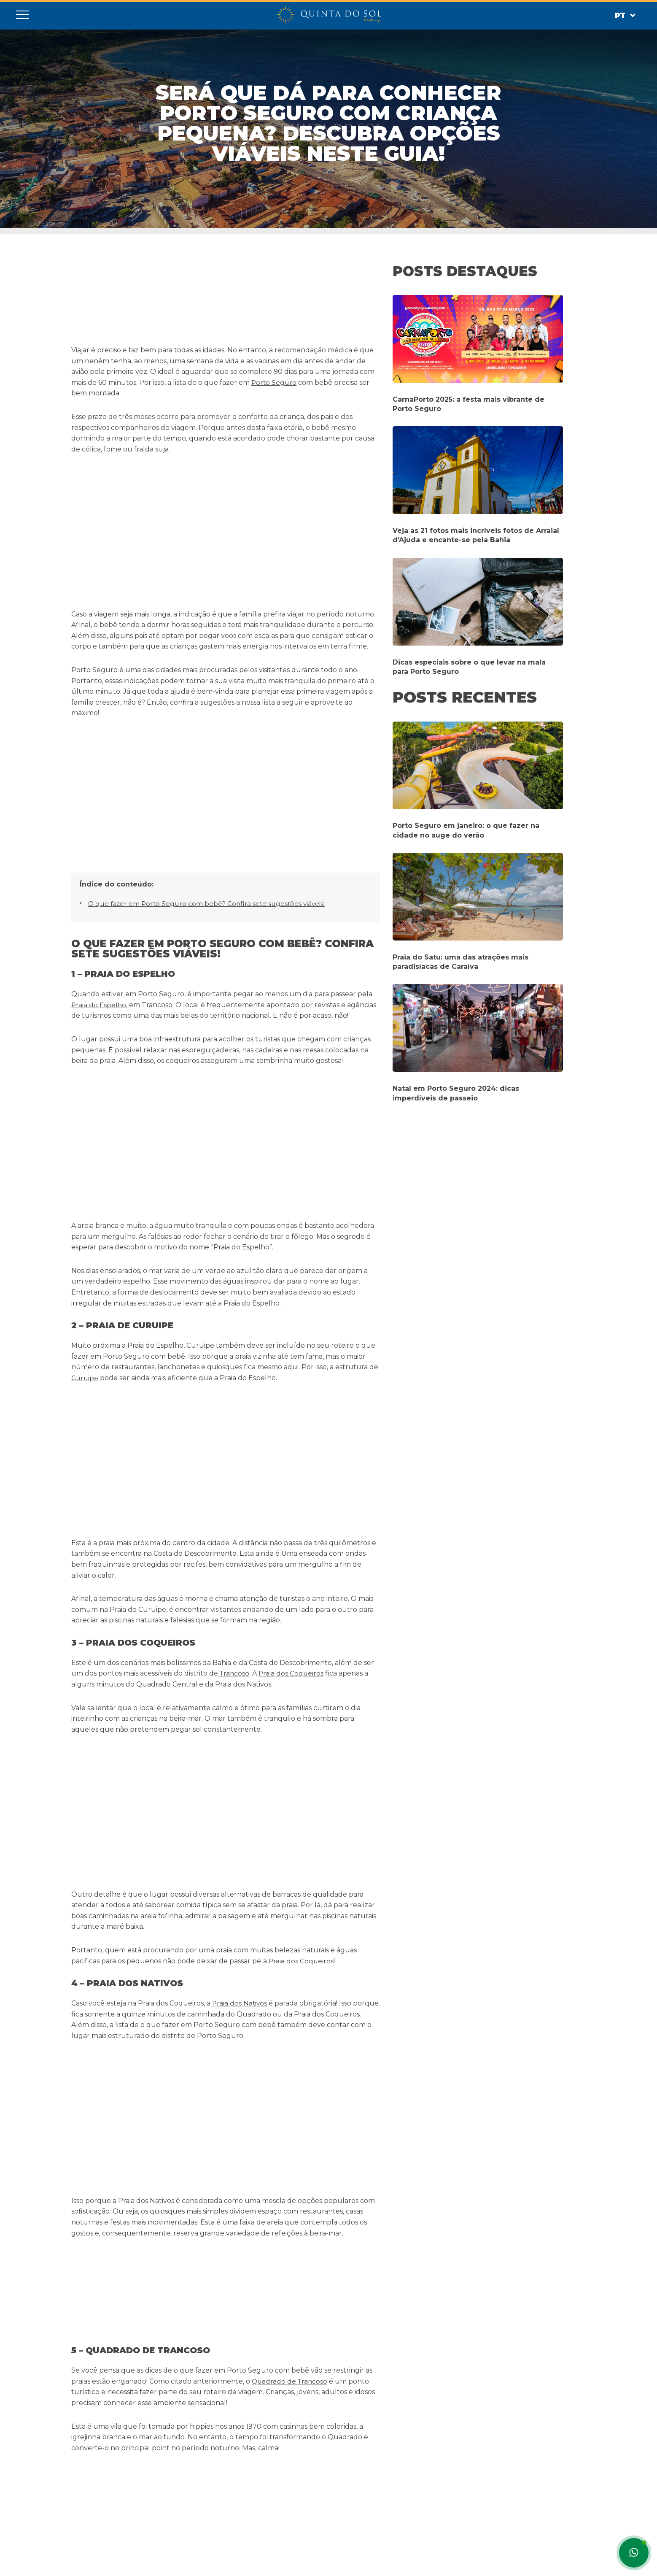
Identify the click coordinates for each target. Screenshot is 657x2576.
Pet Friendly (195, 2487)
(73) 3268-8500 (293, 2468)
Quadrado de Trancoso (290, 1529)
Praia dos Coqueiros (293, 1160)
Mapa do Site (197, 2514)
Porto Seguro (274, 382)
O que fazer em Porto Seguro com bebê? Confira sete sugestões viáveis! (209, 647)
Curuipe (85, 993)
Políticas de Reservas (208, 2496)
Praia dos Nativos (240, 1361)
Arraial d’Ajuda (219, 1707)
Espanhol (84, 2560)
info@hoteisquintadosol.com (312, 2459)
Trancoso (234, 1160)
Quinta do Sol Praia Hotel (214, 2459)
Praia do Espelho (99, 748)
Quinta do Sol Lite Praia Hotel (219, 2468)
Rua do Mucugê (292, 1840)
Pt (623, 15)
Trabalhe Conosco (204, 2505)
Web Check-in (198, 2524)
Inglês (113, 2560)
